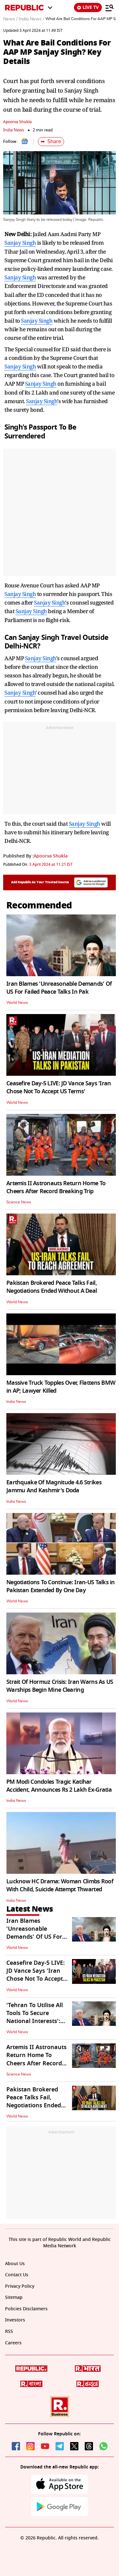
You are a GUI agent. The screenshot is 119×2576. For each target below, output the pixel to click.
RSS (9, 2331)
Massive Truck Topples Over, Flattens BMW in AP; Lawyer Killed (60, 1387)
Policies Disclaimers (26, 2309)
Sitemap (14, 2297)
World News (17, 1002)
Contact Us (16, 2275)
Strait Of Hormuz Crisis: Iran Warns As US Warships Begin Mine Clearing (59, 1686)
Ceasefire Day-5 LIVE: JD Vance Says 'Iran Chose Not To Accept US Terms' (58, 1087)
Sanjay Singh (20, 242)
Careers (13, 2343)
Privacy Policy (19, 2286)
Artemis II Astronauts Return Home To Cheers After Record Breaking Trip (55, 1187)
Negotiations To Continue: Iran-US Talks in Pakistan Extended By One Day (60, 1586)
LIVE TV (88, 7)
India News (13, 130)
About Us (15, 2263)
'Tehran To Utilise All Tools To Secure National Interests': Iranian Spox (34, 2017)
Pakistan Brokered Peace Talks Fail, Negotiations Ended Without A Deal (51, 1287)
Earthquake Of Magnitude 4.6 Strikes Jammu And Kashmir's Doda (54, 1486)
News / (10, 19)
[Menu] (109, 7)
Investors (15, 2320)
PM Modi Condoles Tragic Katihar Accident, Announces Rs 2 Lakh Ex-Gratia (59, 1786)
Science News (18, 1202)
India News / (31, 19)
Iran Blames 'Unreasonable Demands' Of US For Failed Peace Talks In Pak (59, 988)
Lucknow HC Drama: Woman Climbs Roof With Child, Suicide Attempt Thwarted (59, 1885)
